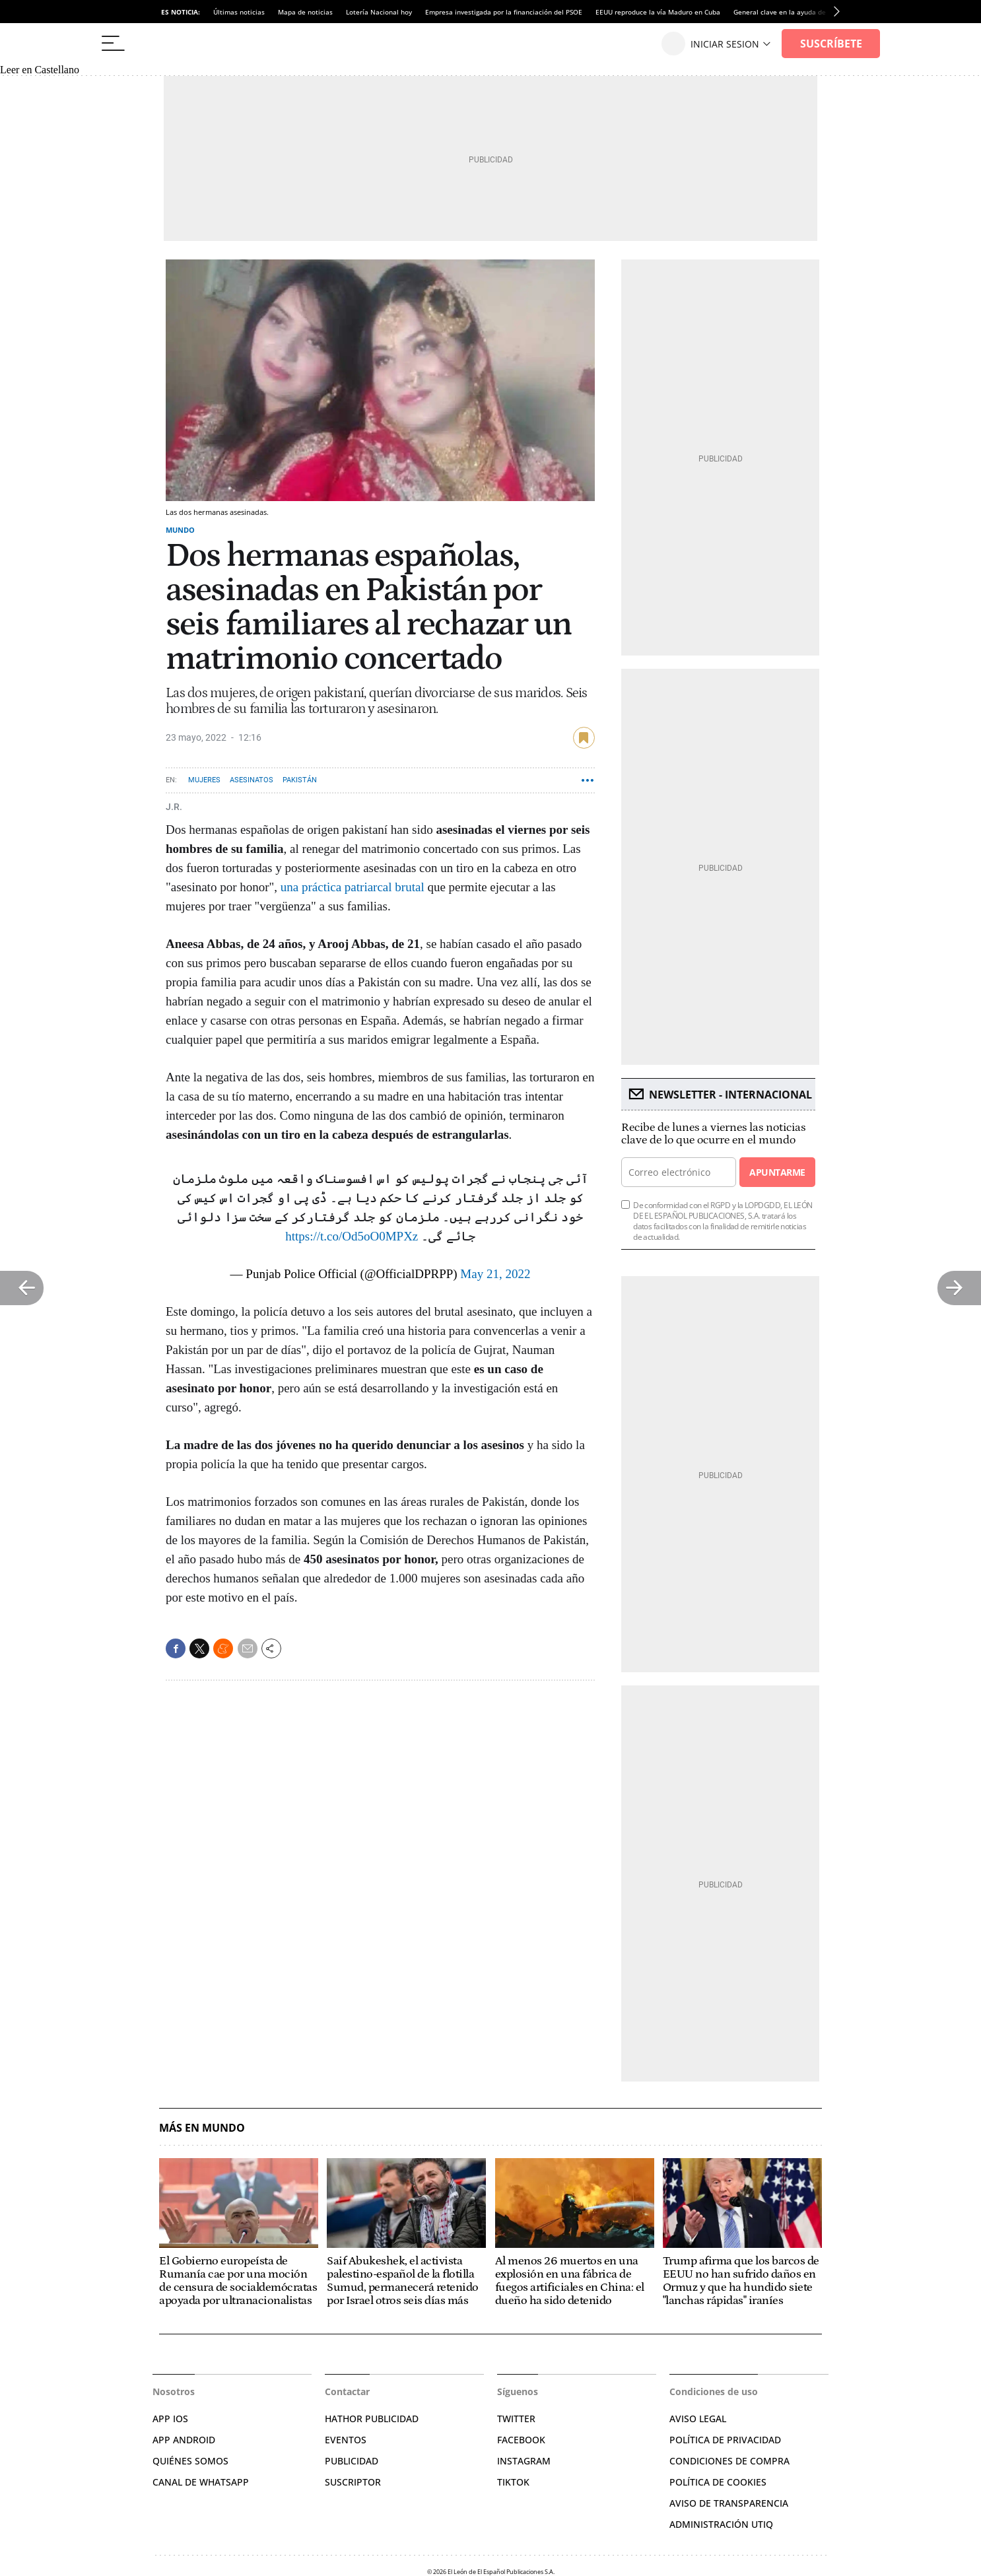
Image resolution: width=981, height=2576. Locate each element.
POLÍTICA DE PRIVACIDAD (725, 2439)
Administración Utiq (721, 2524)
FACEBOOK (521, 2439)
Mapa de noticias (305, 12)
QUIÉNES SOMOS (190, 2461)
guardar (584, 738)
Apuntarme (777, 1172)
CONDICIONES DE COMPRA (729, 2461)
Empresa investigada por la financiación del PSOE (503, 12)
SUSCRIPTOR (353, 2482)
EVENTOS (345, 2439)
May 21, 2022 (495, 1274)
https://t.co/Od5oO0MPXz (351, 1236)
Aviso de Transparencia (728, 2503)
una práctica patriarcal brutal (352, 887)
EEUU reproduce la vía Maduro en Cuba (657, 12)
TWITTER (516, 2418)
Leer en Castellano (39, 69)
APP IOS (170, 2418)
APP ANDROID (183, 2439)
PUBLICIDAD (351, 2461)
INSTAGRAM (524, 2461)
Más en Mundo (202, 2128)
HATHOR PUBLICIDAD (372, 2418)
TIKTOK (513, 2482)
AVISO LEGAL (697, 2418)
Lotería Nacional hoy (379, 12)
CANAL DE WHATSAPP (200, 2482)
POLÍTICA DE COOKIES (717, 2482)
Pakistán (300, 780)
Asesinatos (251, 780)
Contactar (347, 2391)
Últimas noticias (239, 12)
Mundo (180, 530)
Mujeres (204, 780)
